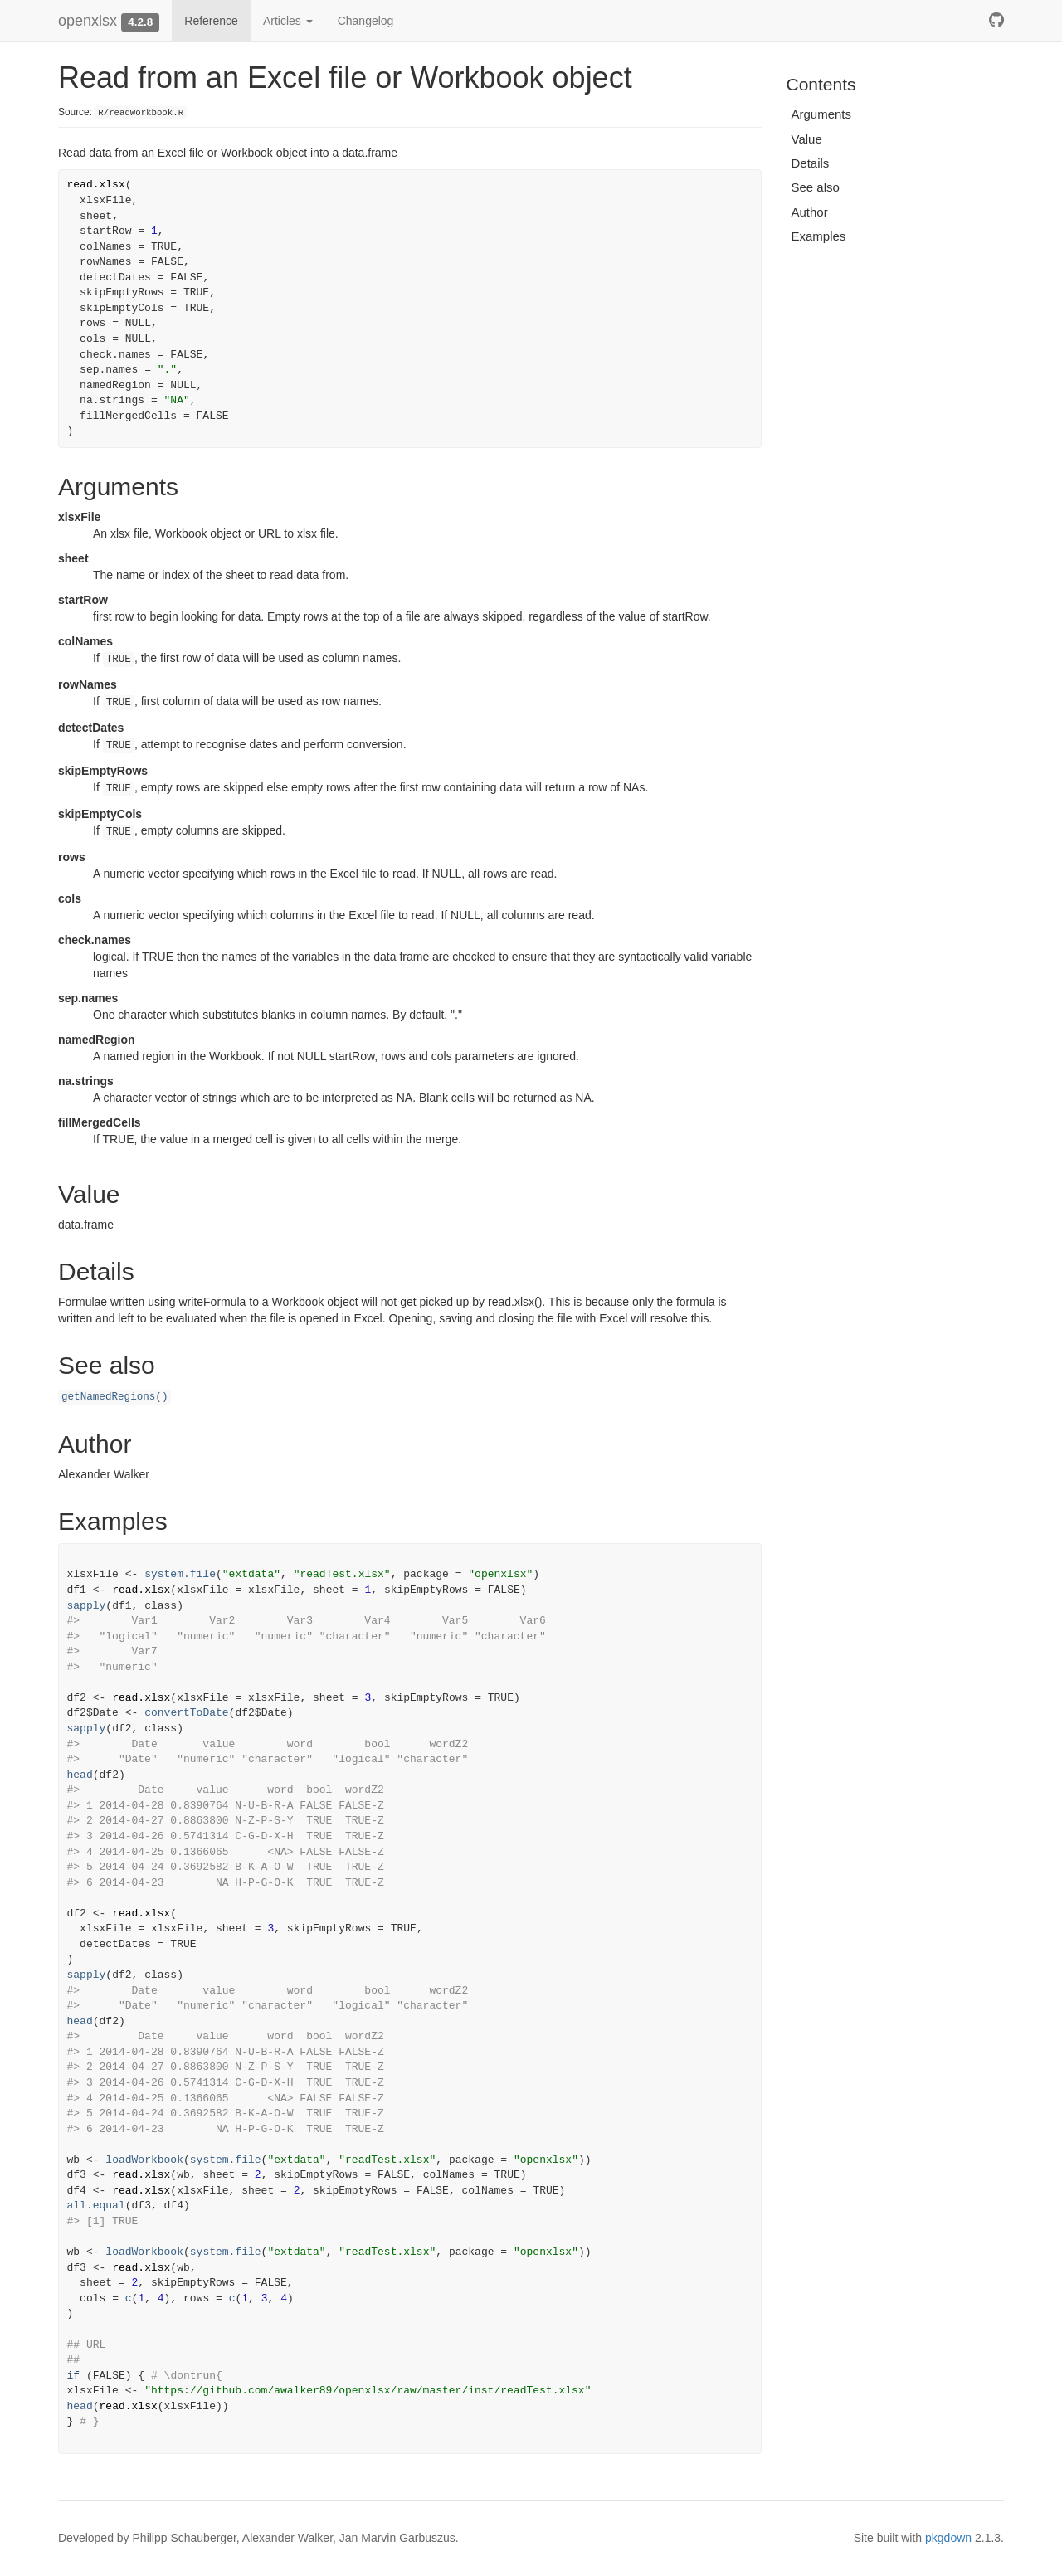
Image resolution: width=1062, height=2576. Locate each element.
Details (811, 163)
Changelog (366, 20)
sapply (86, 1606)
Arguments (822, 114)
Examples (819, 236)
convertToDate (186, 1713)
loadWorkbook (144, 2160)
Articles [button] (288, 20)
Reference (211, 20)
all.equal (96, 2205)
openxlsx (87, 20)
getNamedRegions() (114, 1397)
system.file (180, 1574)
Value (807, 139)
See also (816, 187)
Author (810, 212)
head (80, 1775)
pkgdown (948, 2537)
